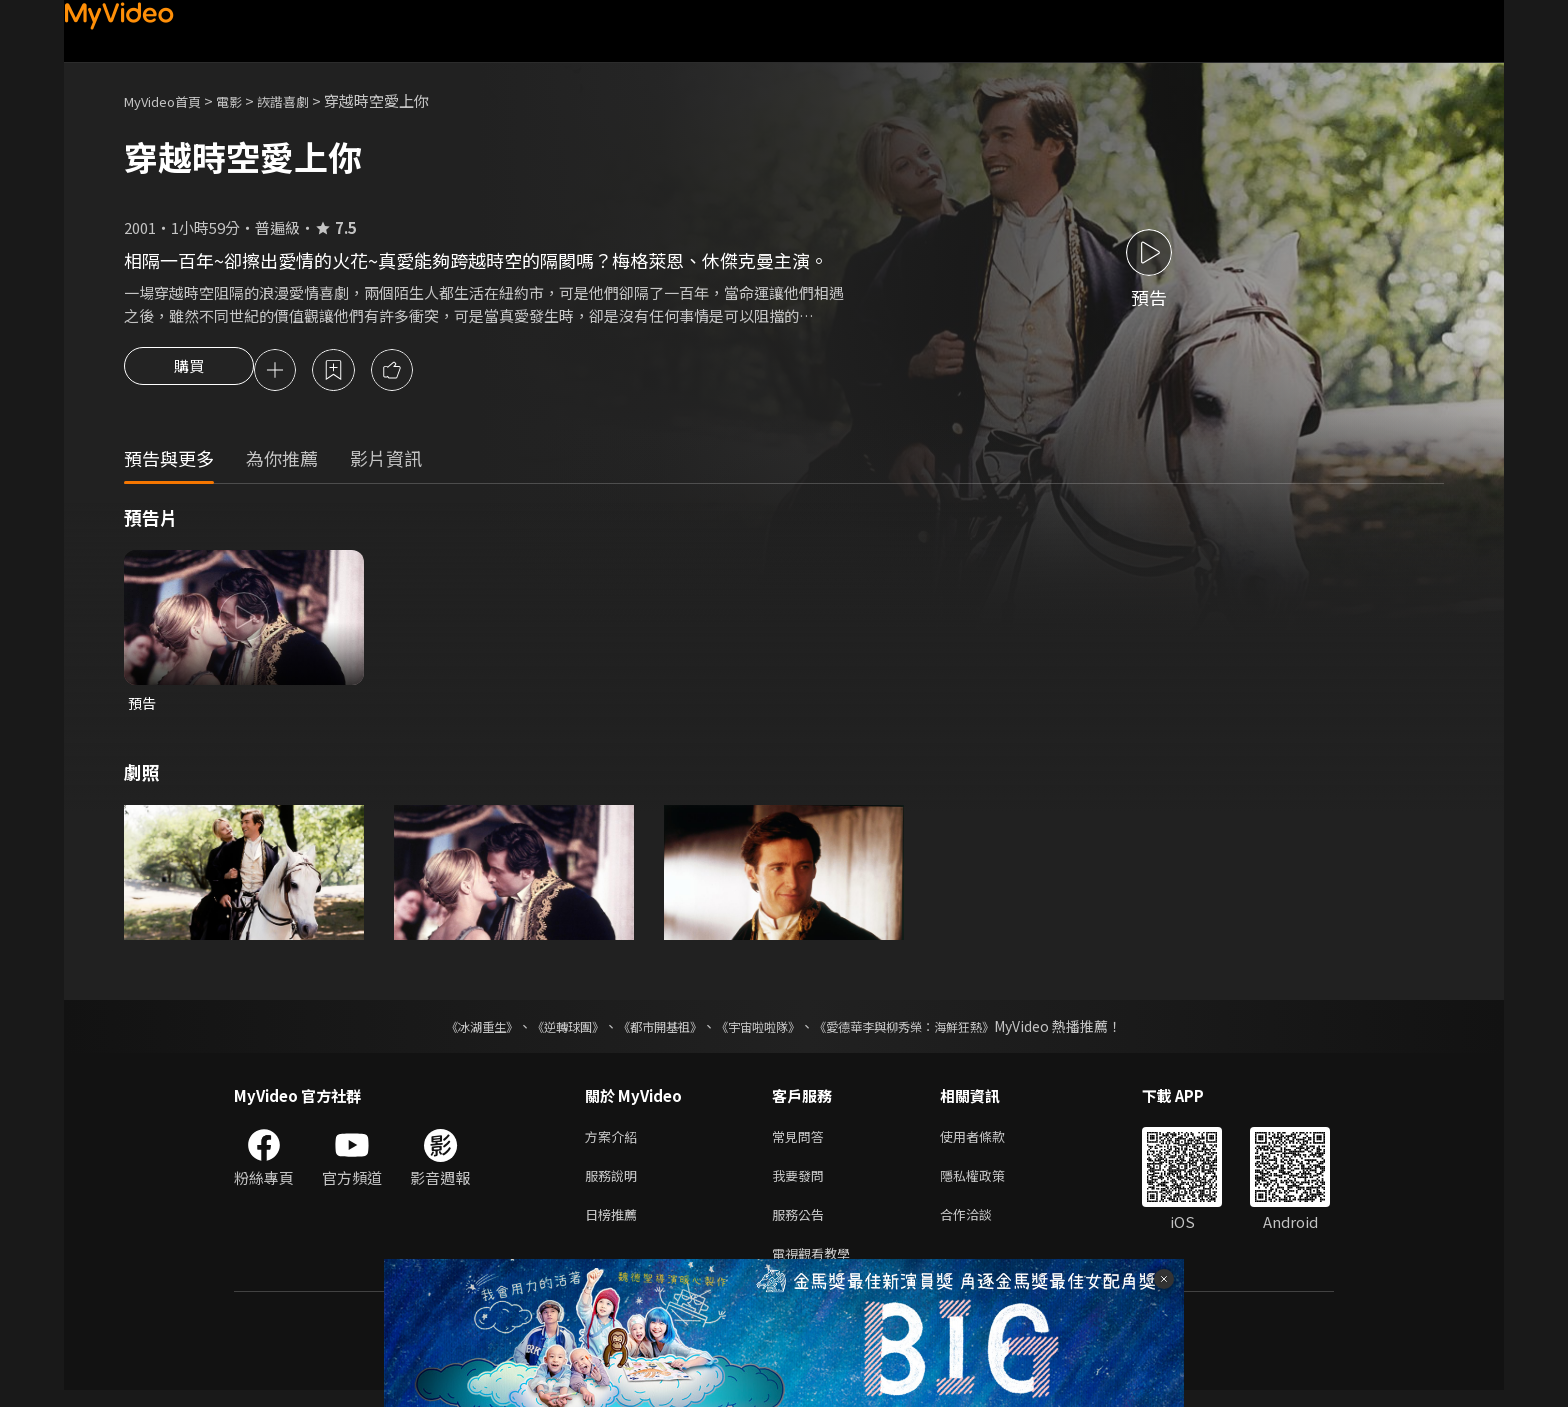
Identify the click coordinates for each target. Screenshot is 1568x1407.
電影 (245, 100)
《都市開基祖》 (650, 1031)
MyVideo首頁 (169, 100)
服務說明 (615, 1184)
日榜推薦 (615, 1226)
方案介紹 (615, 1142)
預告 (143, 706)
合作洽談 (982, 1226)
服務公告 (802, 1226)
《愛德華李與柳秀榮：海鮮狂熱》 (930, 1031)
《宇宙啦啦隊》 (762, 1031)
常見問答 (802, 1142)
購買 (189, 372)
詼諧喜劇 (305, 100)
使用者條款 (989, 1142)
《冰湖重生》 (447, 1031)
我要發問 (802, 1184)
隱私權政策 (989, 1184)
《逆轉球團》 (545, 1031)
